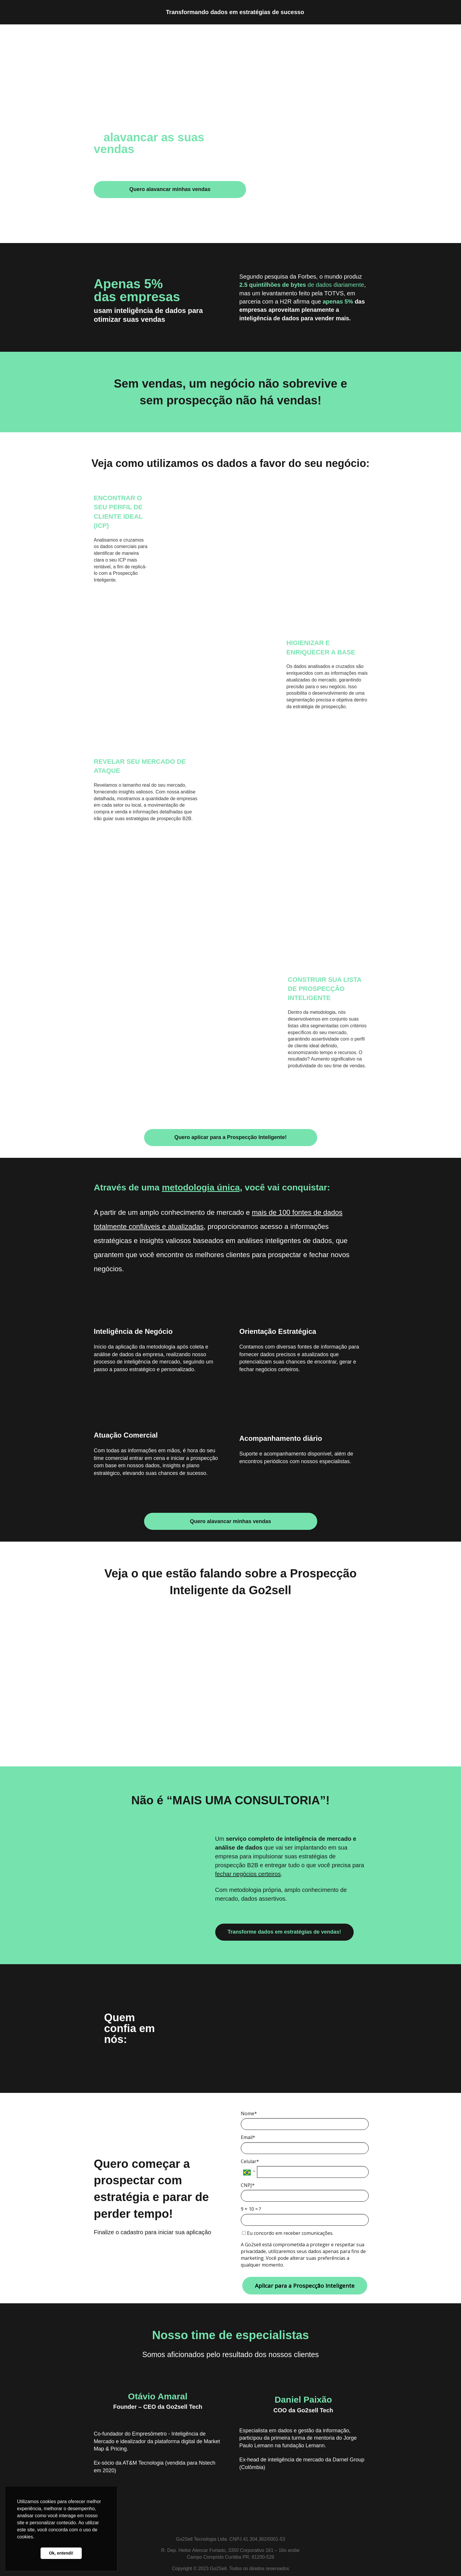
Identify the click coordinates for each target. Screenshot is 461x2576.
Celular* (250, 2161)
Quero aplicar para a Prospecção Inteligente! (230, 1137)
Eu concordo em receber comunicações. (287, 2233)
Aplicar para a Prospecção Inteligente (305, 2285)
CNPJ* (248, 2185)
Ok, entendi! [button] (61, 2553)
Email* (248, 2137)
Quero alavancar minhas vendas (170, 189)
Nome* (249, 2113)
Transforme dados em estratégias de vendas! (284, 1932)
